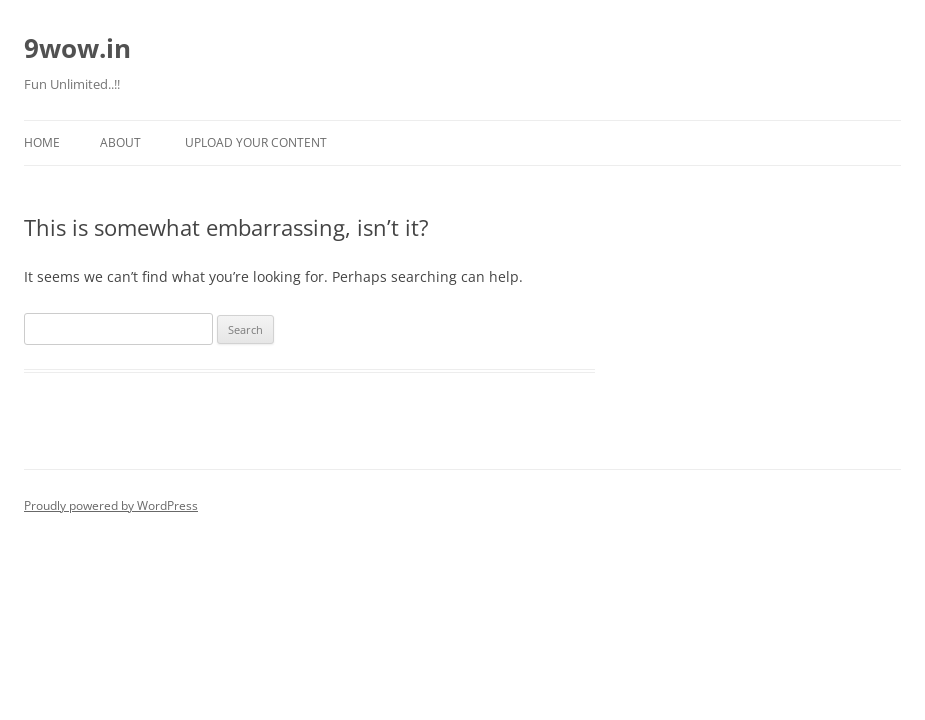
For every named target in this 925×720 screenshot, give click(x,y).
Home (42, 142)
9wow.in (77, 48)
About (120, 142)
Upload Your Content (256, 142)
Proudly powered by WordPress (111, 505)
